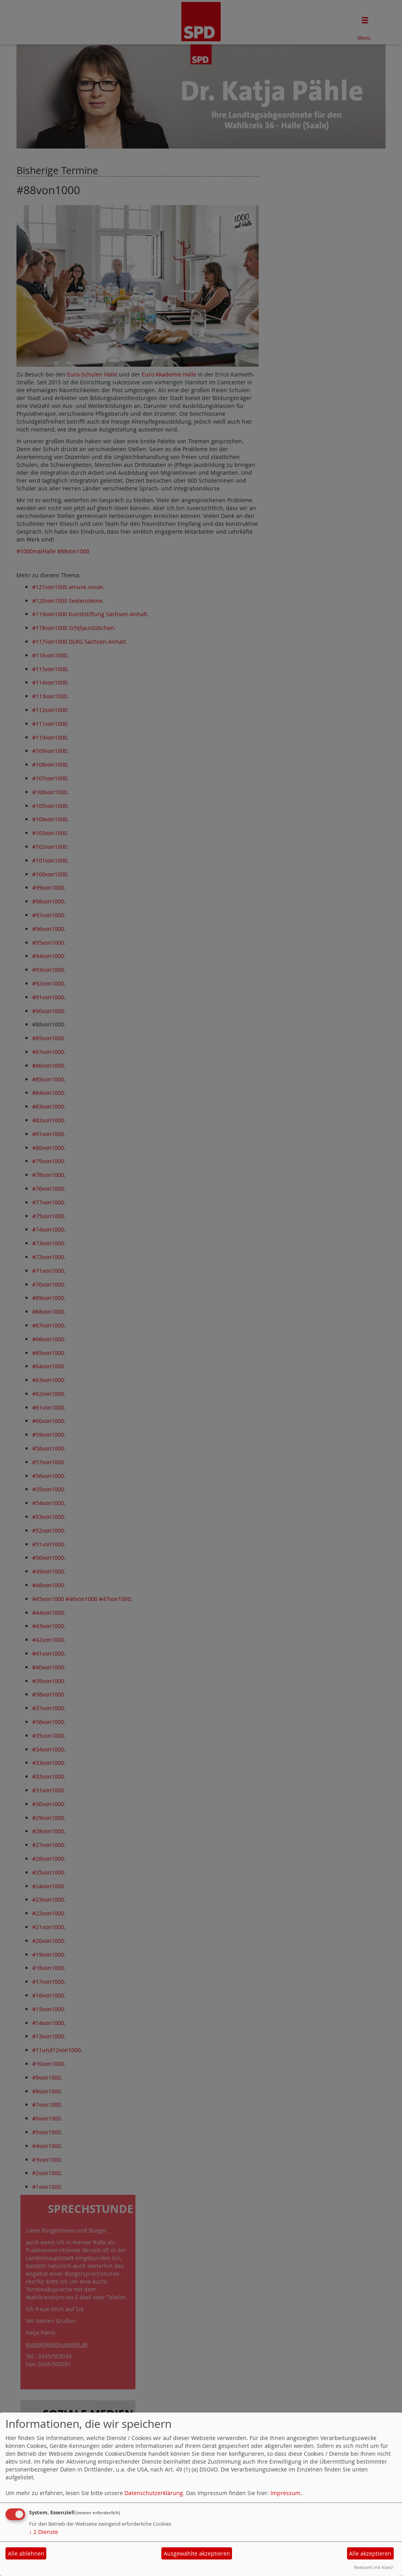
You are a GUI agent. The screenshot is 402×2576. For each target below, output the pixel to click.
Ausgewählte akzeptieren (197, 2553)
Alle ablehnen (26, 2553)
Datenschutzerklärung (153, 2493)
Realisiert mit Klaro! (373, 2567)
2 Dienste (43, 2532)
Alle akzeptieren (370, 2553)
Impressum (285, 2493)
